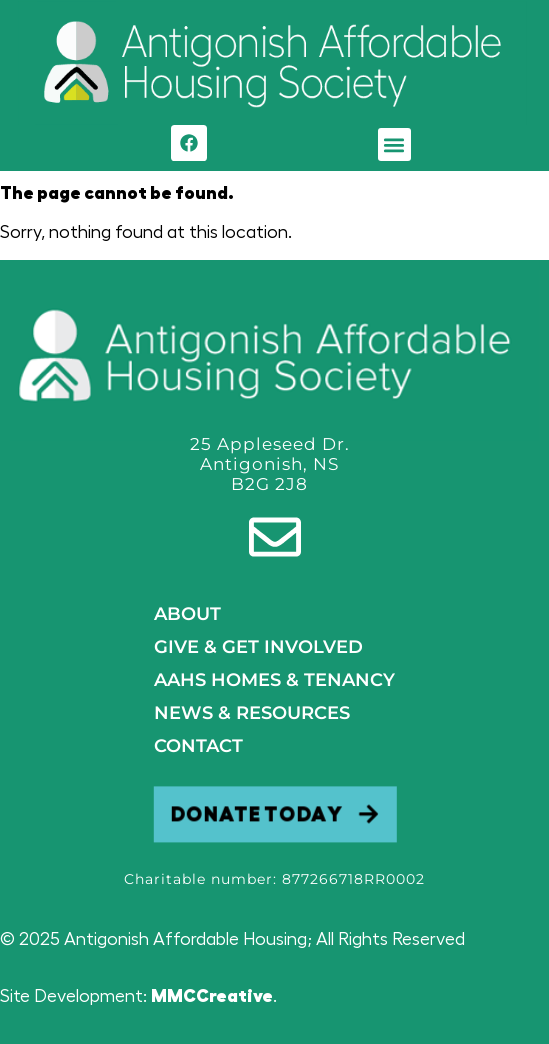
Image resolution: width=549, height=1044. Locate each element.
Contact (198, 746)
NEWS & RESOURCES (252, 713)
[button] (394, 144)
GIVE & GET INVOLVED (258, 647)
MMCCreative (212, 996)
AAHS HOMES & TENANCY (274, 680)
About (187, 614)
